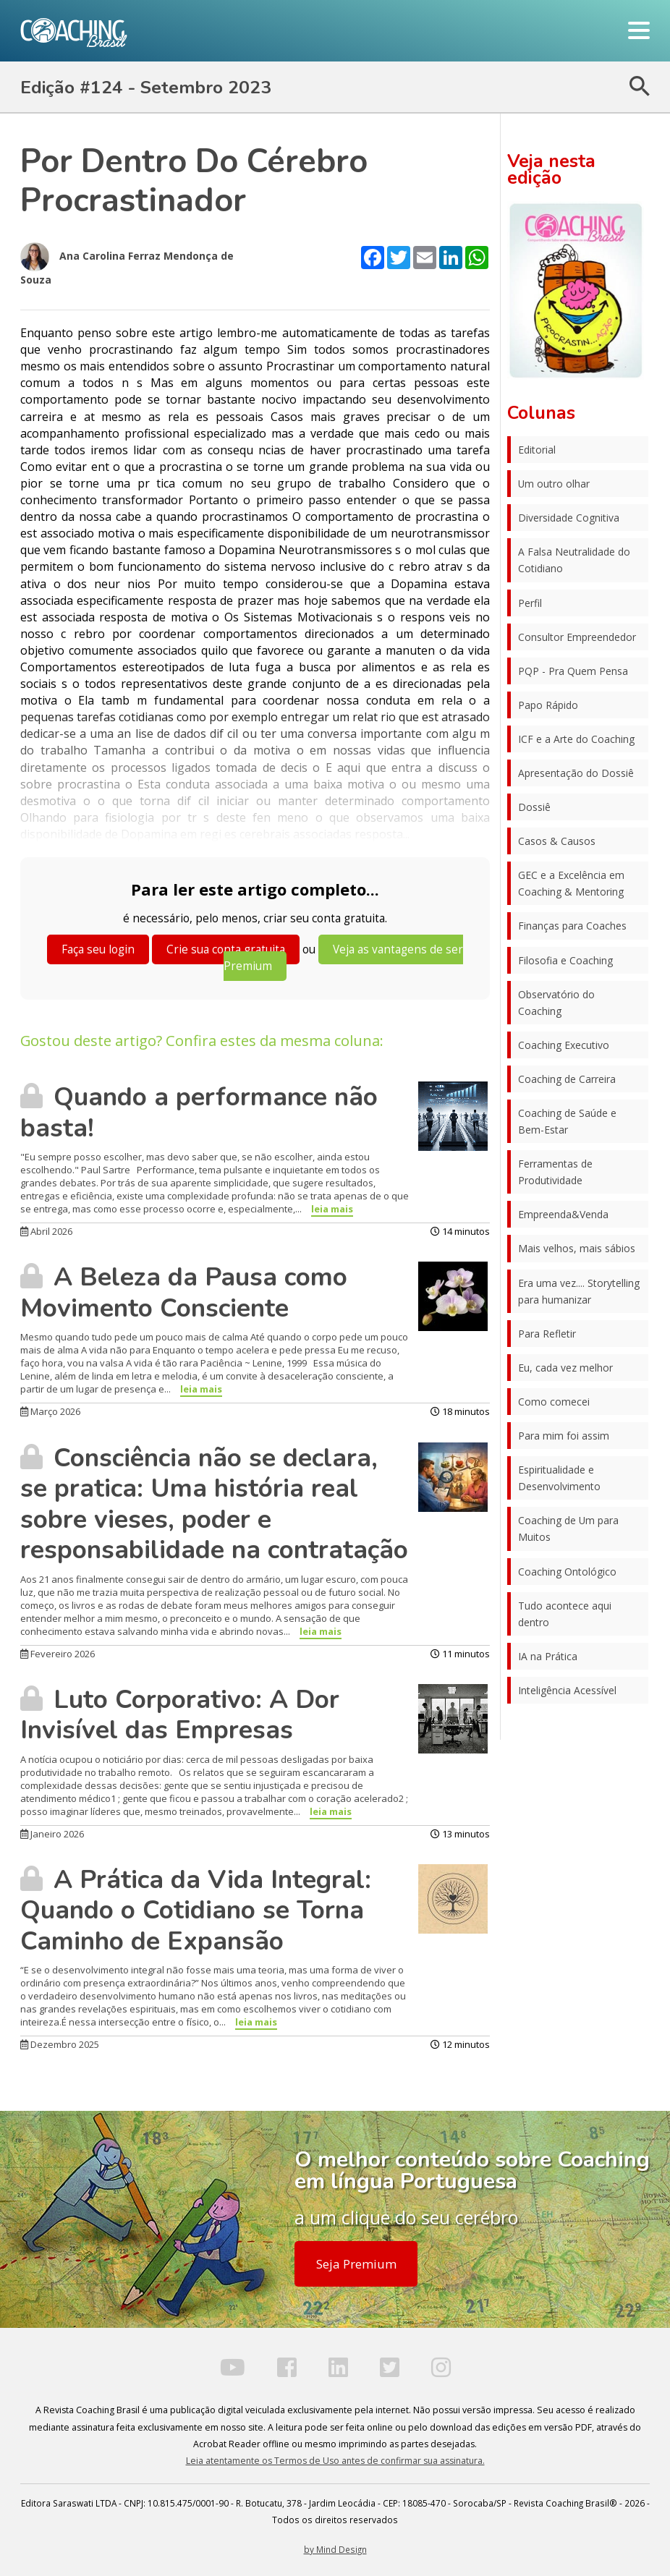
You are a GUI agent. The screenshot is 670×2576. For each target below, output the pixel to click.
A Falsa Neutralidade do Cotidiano (574, 560)
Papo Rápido (548, 705)
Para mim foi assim (563, 1435)
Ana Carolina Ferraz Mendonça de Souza (127, 264)
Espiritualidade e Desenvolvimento (559, 1478)
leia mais (332, 1208)
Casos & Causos (556, 841)
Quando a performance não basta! (199, 1112)
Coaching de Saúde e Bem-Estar (567, 1121)
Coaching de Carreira (567, 1079)
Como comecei (554, 1401)
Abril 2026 (46, 1231)
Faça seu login (98, 949)
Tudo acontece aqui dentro (564, 1614)
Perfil (530, 603)
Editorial (537, 449)
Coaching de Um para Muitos (568, 1528)
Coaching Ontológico (567, 1571)
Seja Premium (356, 2264)
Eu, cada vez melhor (565, 1367)
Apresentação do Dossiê (576, 773)
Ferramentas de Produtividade (555, 1172)
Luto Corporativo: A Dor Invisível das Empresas (179, 1715)
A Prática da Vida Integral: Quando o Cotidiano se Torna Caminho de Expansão (195, 1910)
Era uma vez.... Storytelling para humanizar (579, 1291)
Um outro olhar (554, 483)
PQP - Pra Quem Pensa (573, 671)
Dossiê (534, 807)
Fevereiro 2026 (57, 1653)
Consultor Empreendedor (577, 637)
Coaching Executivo (563, 1045)
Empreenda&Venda (563, 1214)
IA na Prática (547, 1656)
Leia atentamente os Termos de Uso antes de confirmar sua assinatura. (335, 2460)
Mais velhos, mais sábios (576, 1248)
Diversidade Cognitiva (568, 517)
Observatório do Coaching (556, 1002)
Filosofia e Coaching (565, 960)
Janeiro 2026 (52, 1833)
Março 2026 (50, 1411)
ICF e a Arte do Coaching (576, 739)
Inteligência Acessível (567, 1690)
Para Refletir (547, 1333)
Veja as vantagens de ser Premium (343, 958)
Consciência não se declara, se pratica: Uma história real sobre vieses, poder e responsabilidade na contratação (214, 1504)
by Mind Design (335, 2549)
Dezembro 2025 (59, 2044)
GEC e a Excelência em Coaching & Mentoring (571, 883)
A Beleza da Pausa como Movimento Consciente (183, 1292)
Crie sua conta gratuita (225, 949)
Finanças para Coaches (572, 925)
